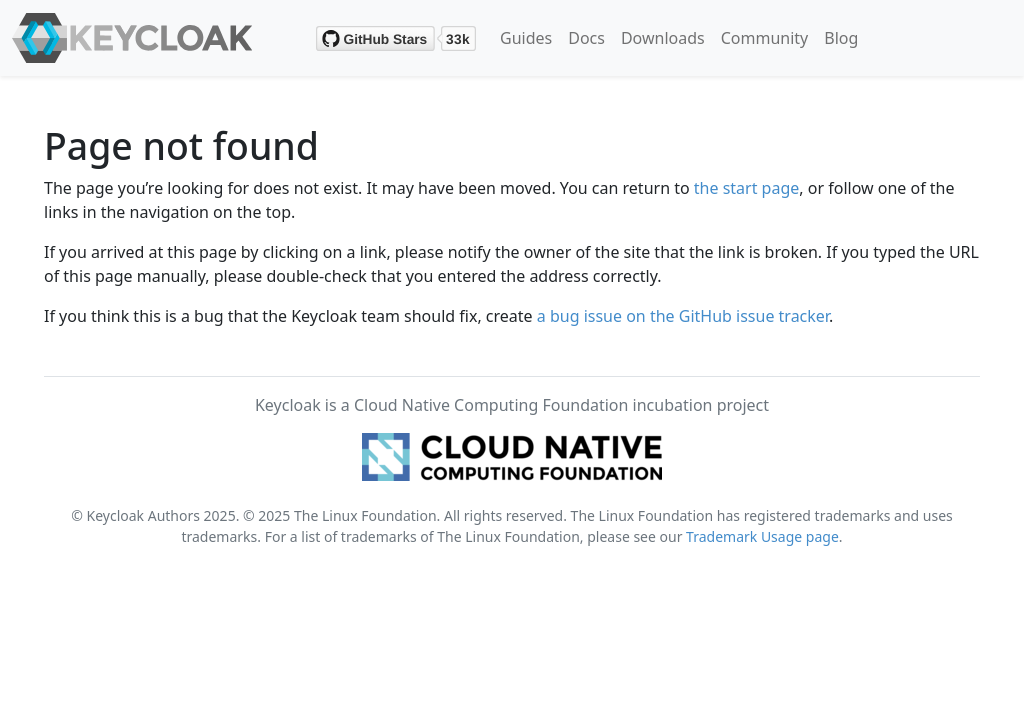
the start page (747, 188)
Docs (586, 38)
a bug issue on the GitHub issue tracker (683, 316)
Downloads (663, 38)
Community (765, 38)
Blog (841, 38)
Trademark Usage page (762, 536)
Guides (526, 38)
